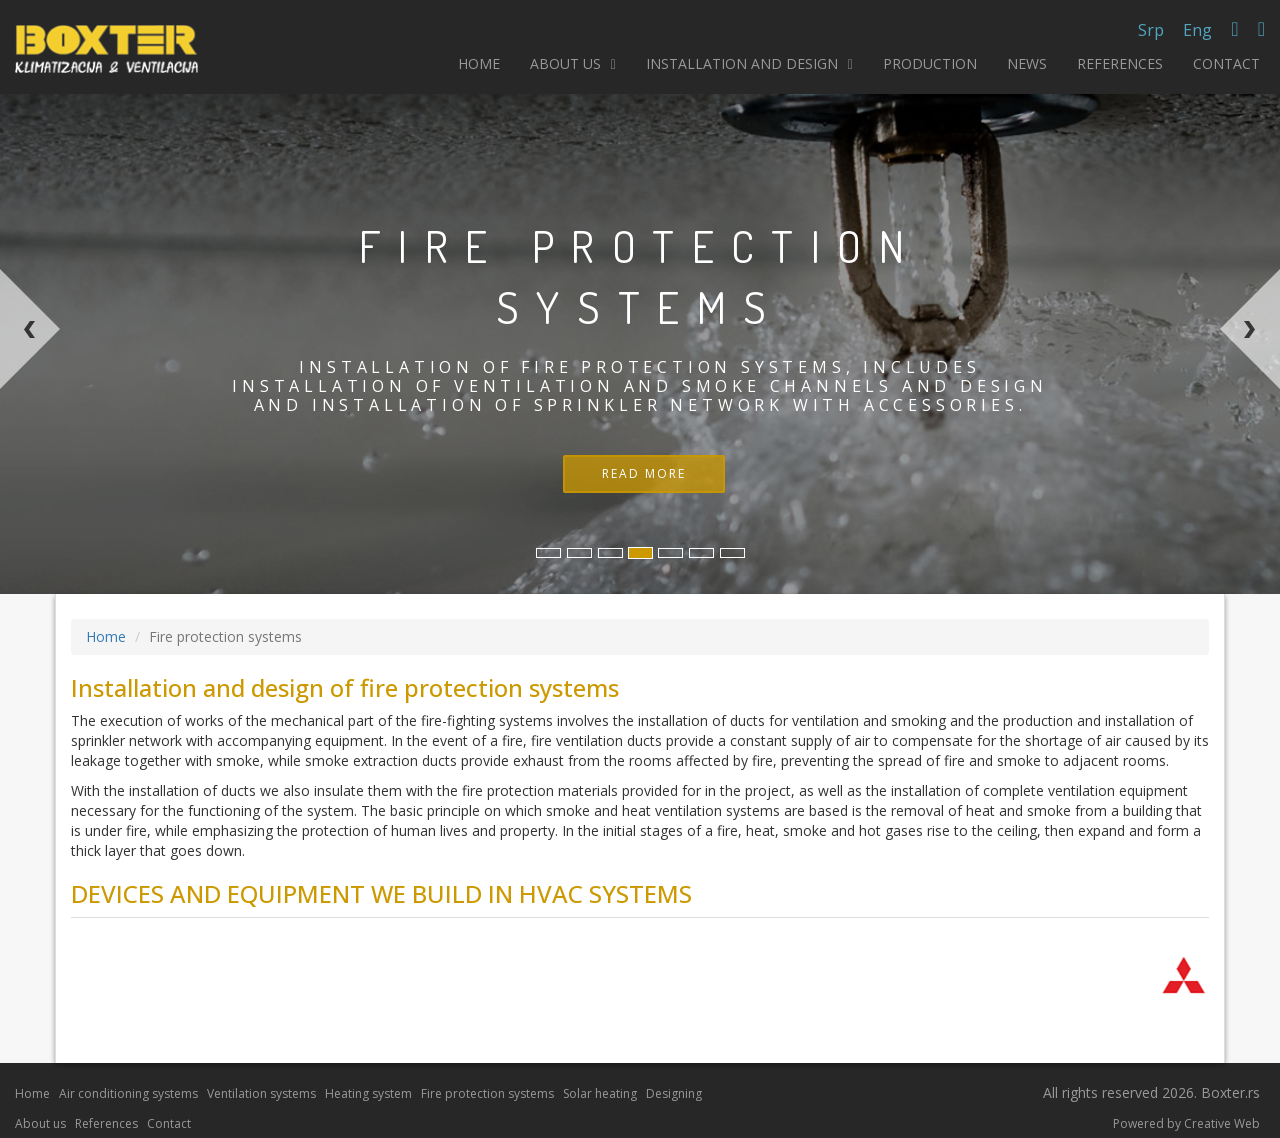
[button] (141, 431)
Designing (674, 1093)
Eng (1197, 30)
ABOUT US (573, 63)
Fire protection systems (487, 1093)
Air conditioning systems (128, 1093)
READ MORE (644, 473)
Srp (1151, 30)
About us (40, 1123)
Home (106, 636)
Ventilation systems (261, 1093)
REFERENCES (1120, 63)
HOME (479, 63)
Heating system (368, 1093)
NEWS (1027, 63)
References (106, 1123)
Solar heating (600, 1093)
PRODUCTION (930, 63)
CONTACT (1226, 63)
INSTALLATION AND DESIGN (749, 63)
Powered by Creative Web (1186, 1123)
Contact (169, 1123)
